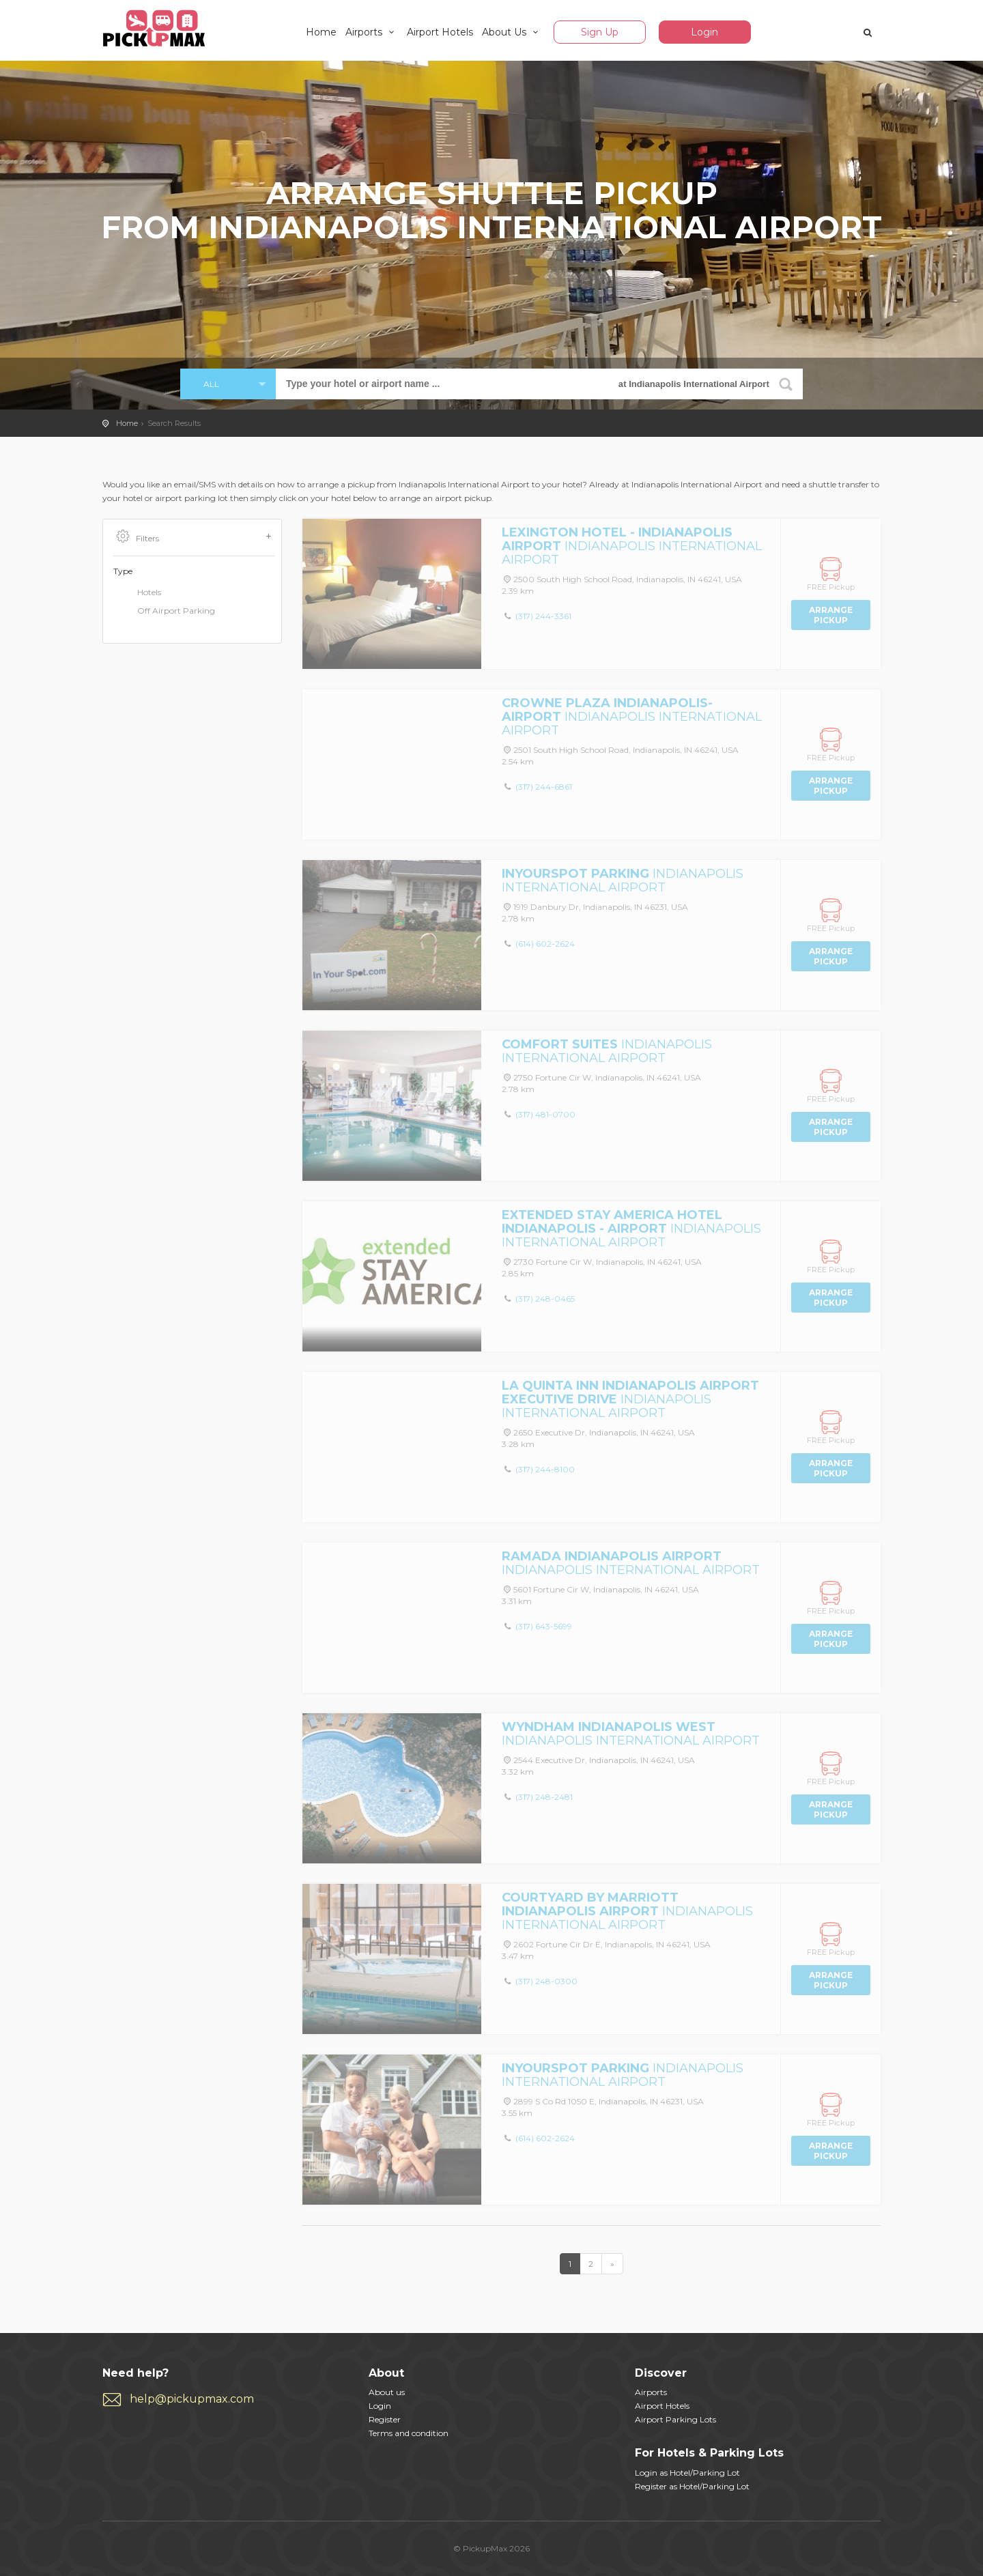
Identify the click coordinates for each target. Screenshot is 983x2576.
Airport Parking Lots (675, 2419)
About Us (512, 32)
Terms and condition (408, 2433)
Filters (193, 537)
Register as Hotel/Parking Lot (692, 2486)
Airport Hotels (440, 32)
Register (385, 2419)
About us (387, 2392)
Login (704, 32)
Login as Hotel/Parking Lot (687, 2472)
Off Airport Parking (164, 611)
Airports (372, 32)
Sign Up (599, 32)
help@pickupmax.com (192, 2398)
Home (321, 32)
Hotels (137, 593)
